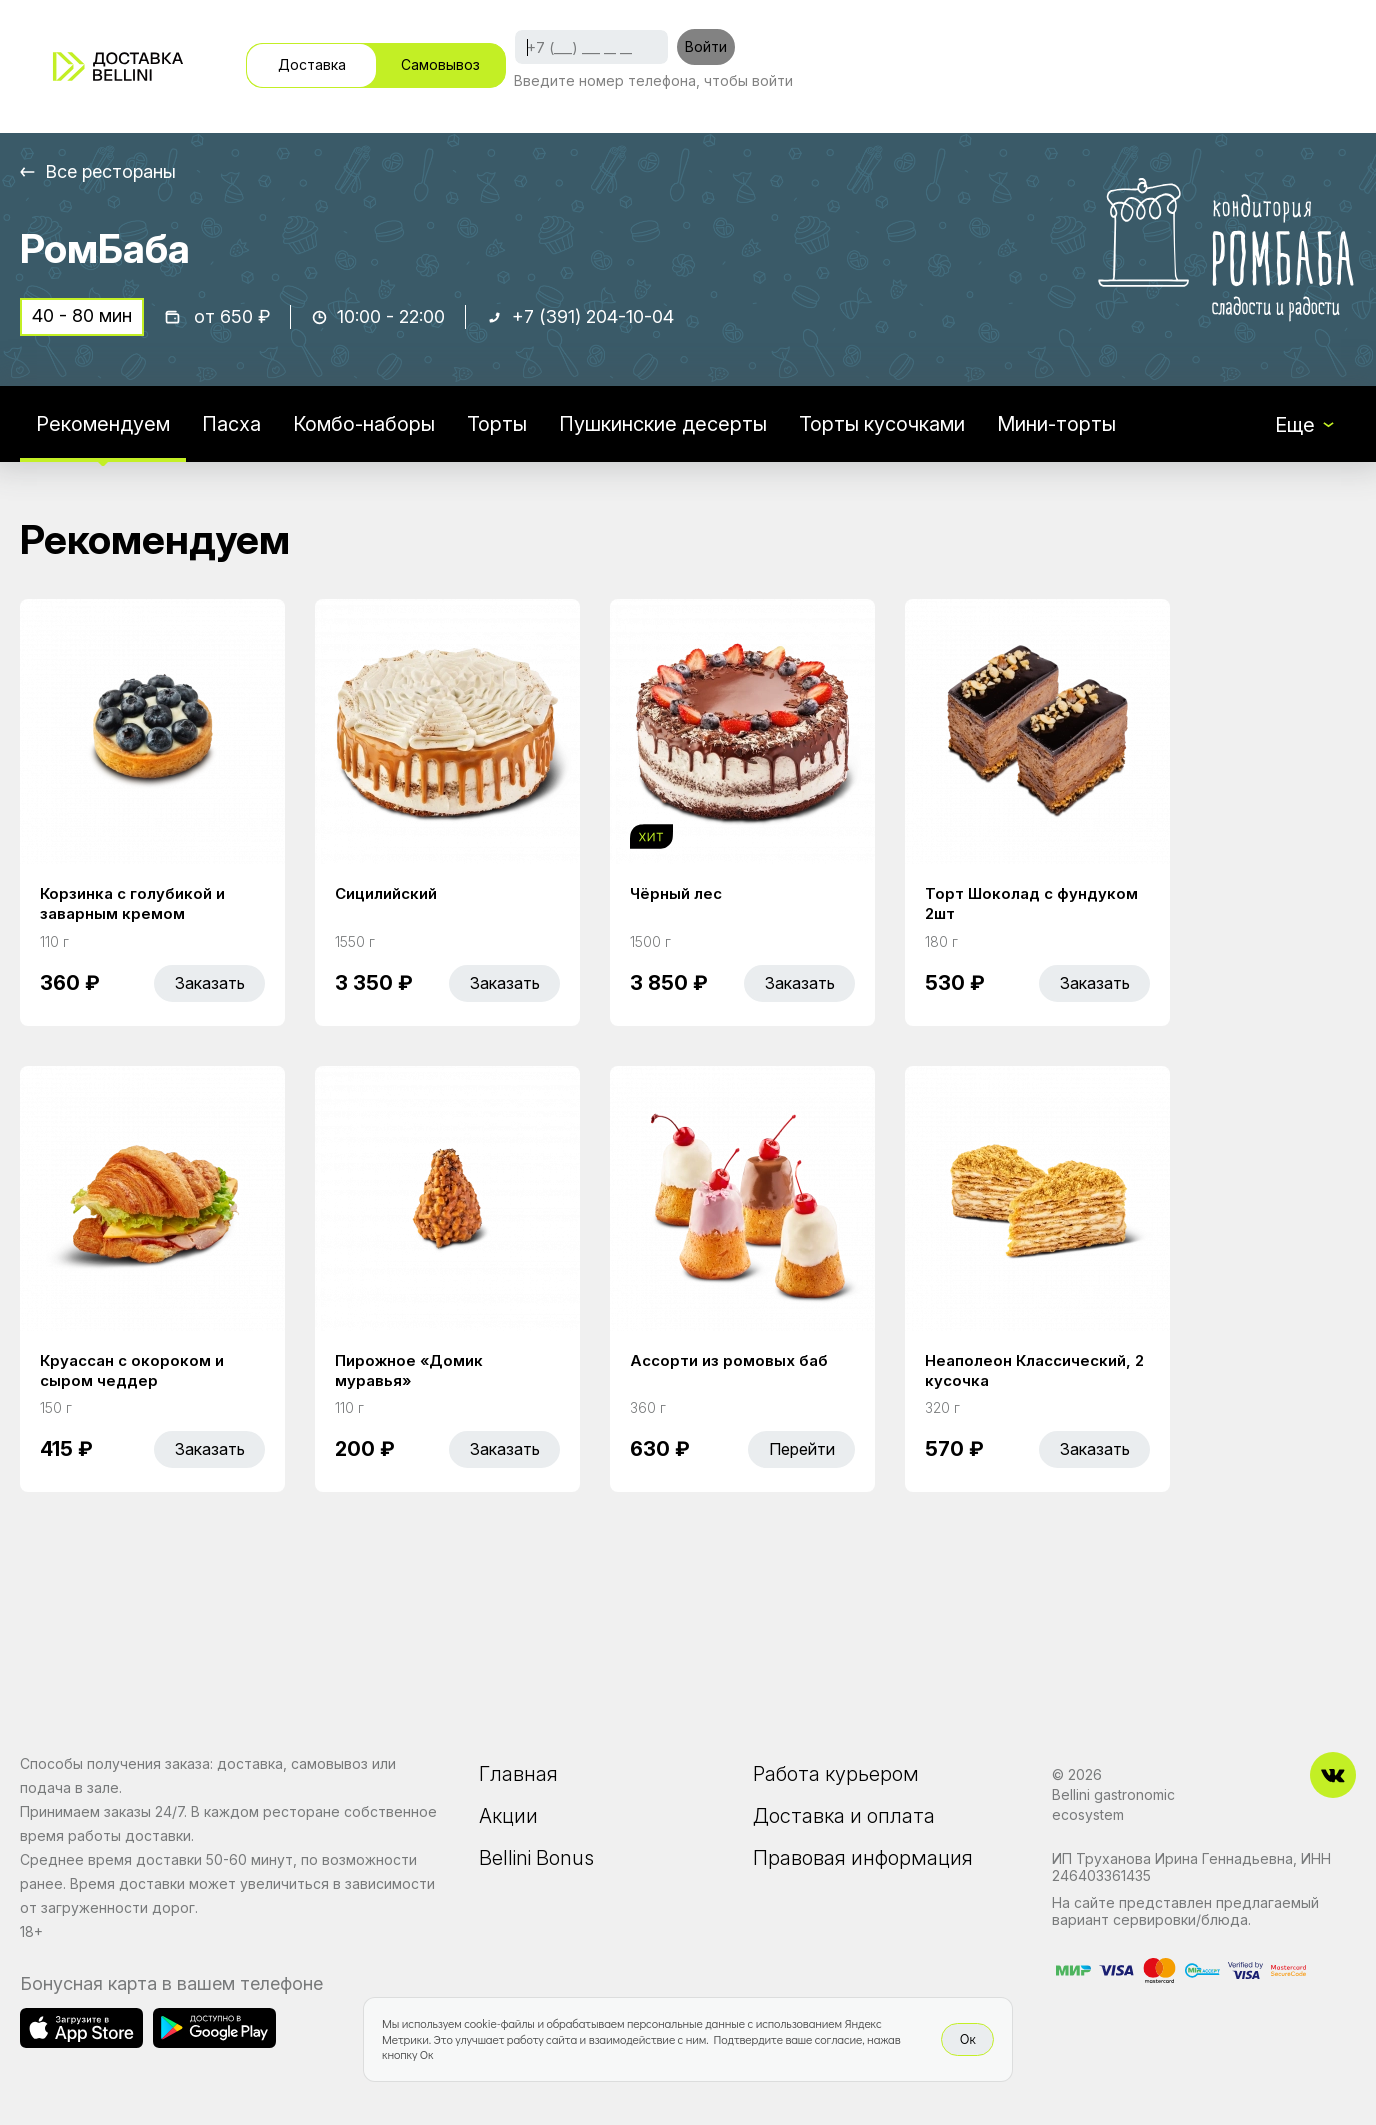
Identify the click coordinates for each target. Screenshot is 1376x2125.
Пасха (231, 424)
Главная (518, 1774)
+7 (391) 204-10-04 (593, 316)
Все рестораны (110, 171)
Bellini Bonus (536, 1858)
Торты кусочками (882, 424)
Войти (706, 46)
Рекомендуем (103, 424)
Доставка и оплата (844, 1816)
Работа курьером (836, 1774)
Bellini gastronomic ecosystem (1113, 1804)
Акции (508, 1816)
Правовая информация (863, 1858)
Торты (497, 424)
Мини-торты (1056, 424)
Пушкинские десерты (663, 424)
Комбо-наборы (364, 424)
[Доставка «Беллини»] (118, 66)
